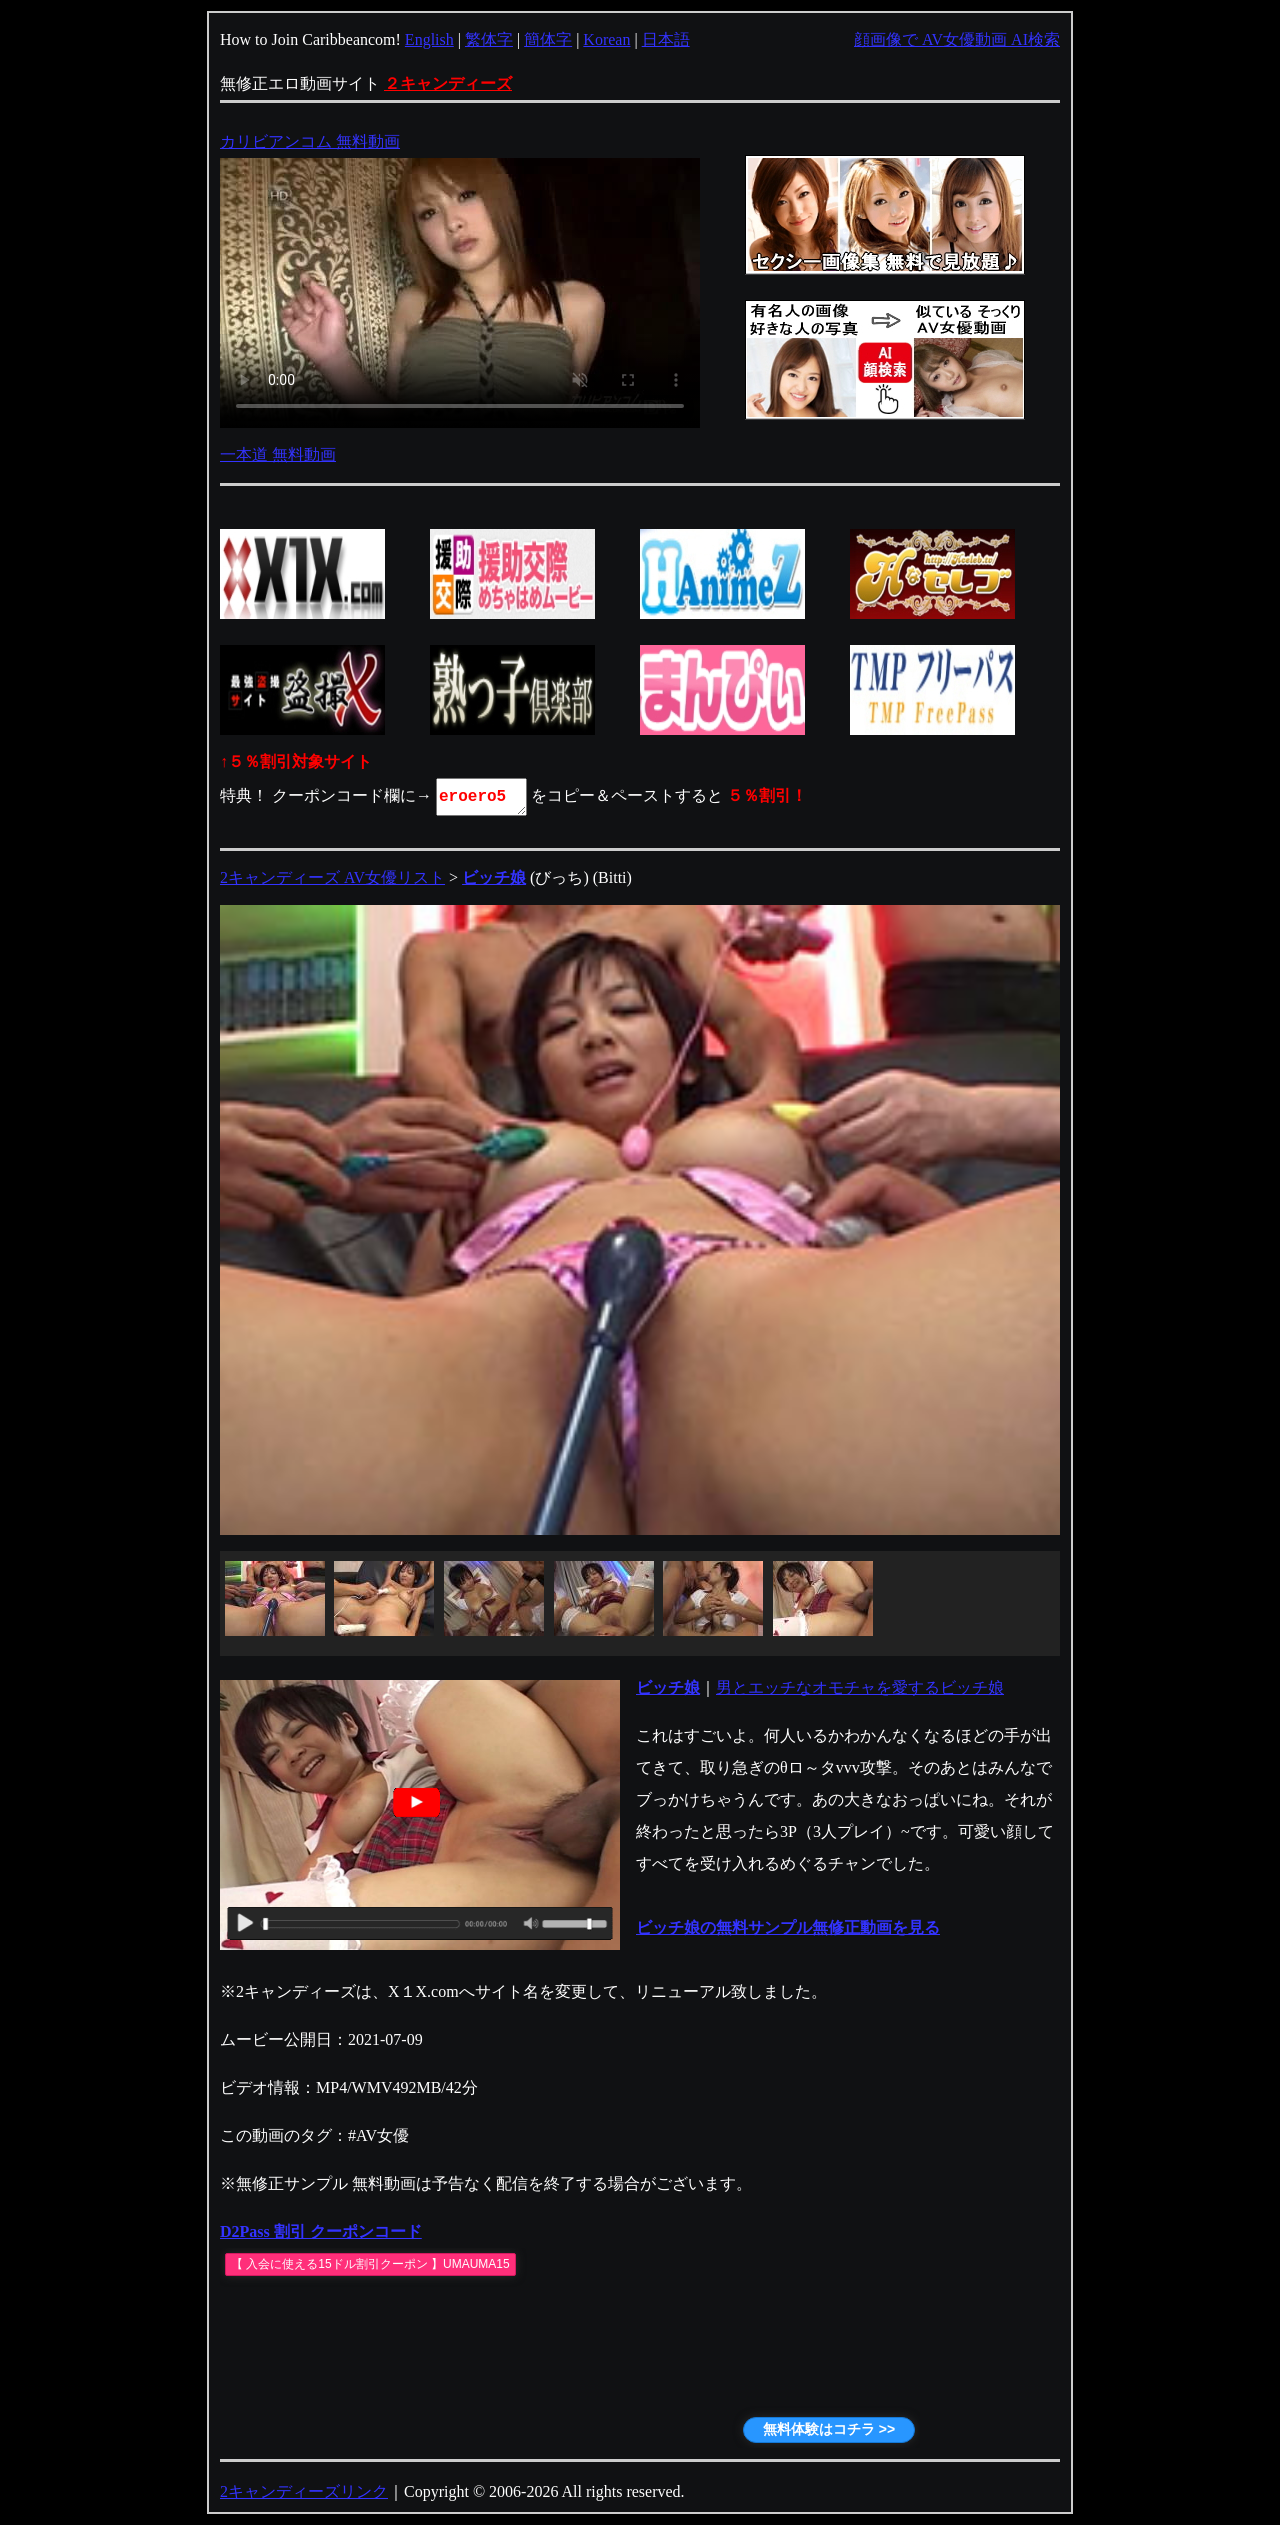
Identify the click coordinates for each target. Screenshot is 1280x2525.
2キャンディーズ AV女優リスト (332, 877)
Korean (606, 39)
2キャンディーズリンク (304, 2491)
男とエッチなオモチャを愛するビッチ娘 (860, 1687)
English (429, 39)
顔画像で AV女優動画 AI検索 (957, 39)
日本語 (666, 39)
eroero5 (483, 797)
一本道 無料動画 (278, 454)
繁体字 (489, 39)
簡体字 (548, 39)
